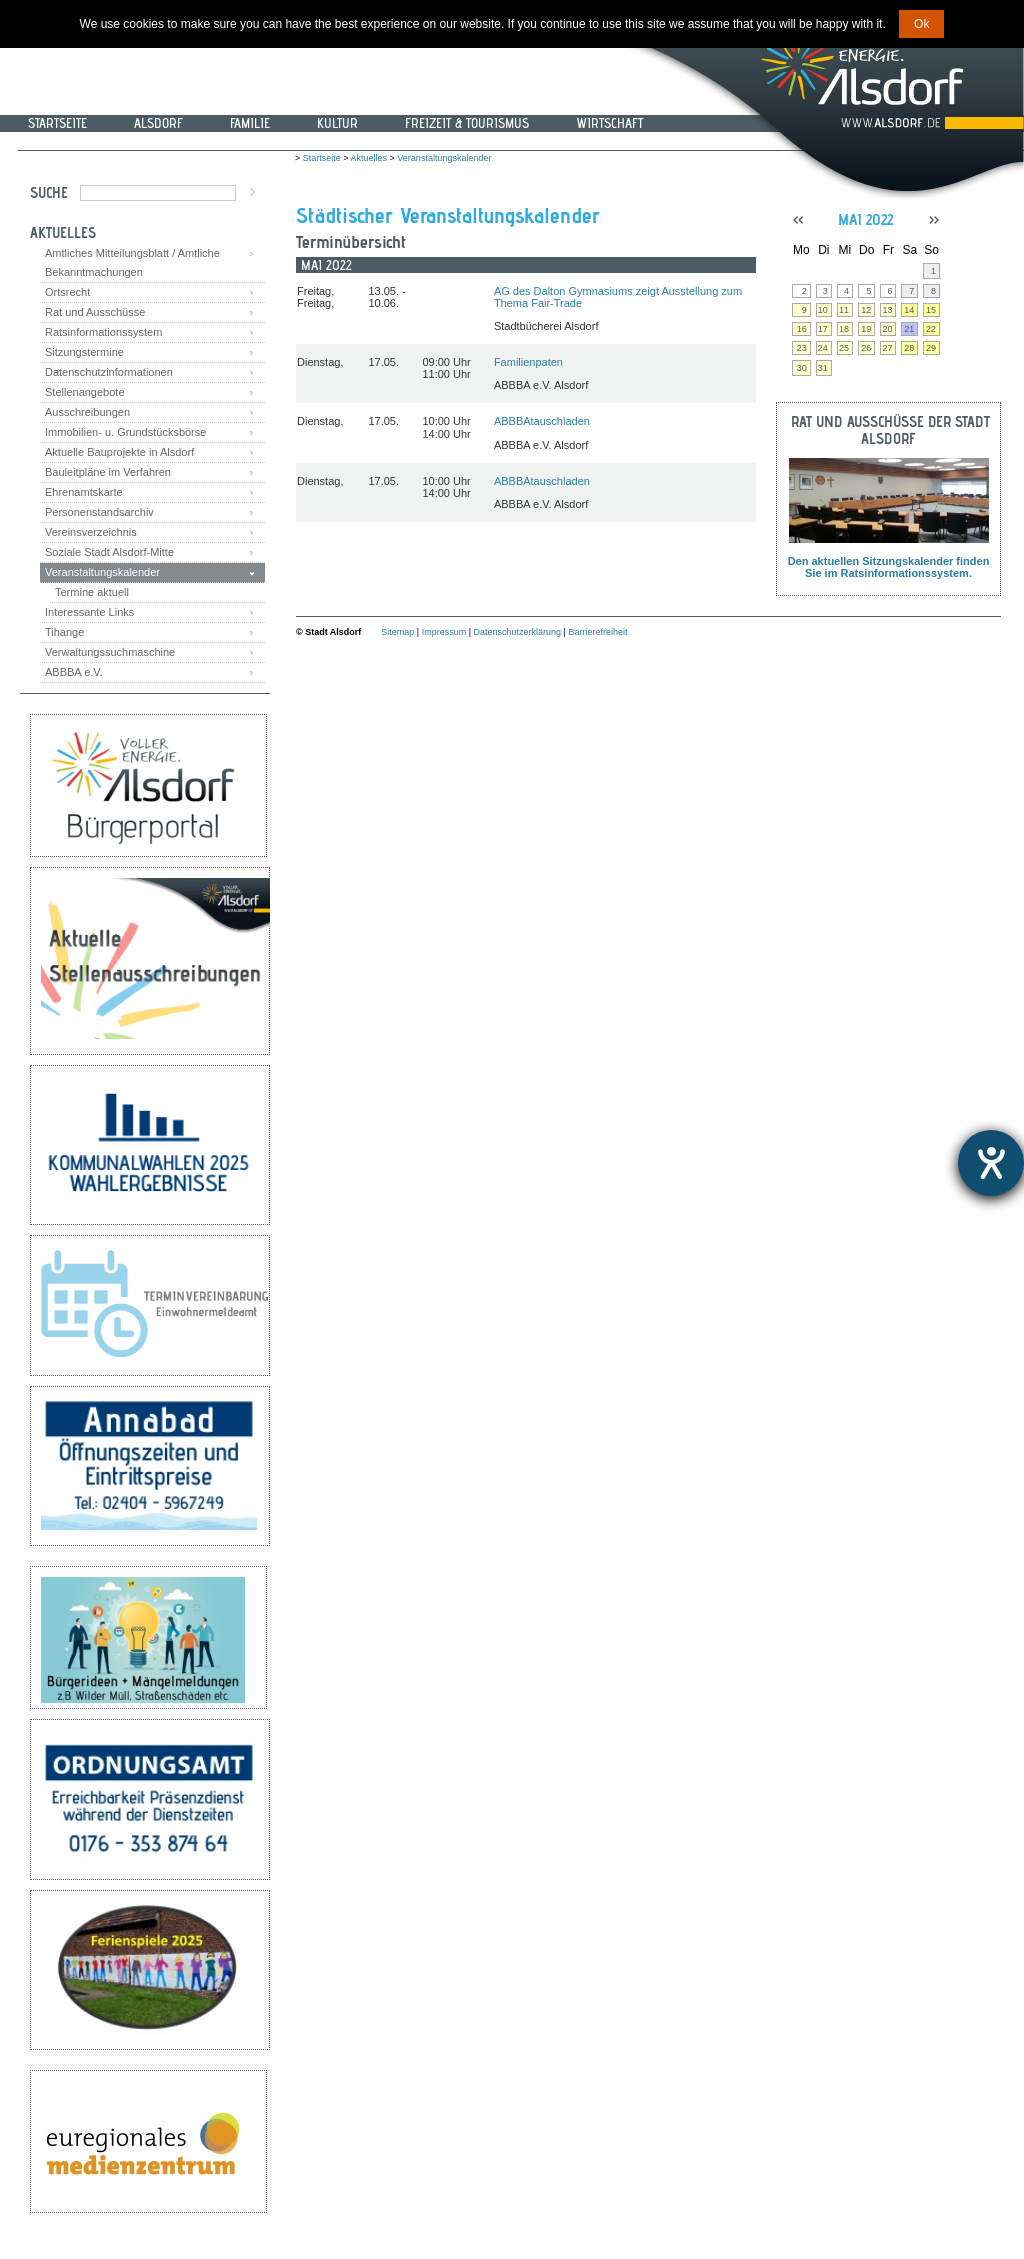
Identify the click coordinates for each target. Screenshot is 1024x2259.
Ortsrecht (67, 292)
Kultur (337, 123)
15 (931, 310)
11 (844, 310)
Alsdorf (158, 123)
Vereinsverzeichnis (91, 532)
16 (802, 329)
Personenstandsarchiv (99, 512)
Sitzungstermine (84, 352)
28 (909, 348)
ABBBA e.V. (74, 672)
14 (909, 310)
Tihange (64, 632)
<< (798, 220)
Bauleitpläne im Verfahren (108, 472)
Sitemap (397, 632)
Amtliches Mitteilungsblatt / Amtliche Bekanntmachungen (132, 262)
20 (887, 329)
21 (909, 329)
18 (844, 329)
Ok (921, 24)
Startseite (57, 123)
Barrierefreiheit (597, 632)
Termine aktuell (92, 592)
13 (887, 310)
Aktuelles (369, 158)
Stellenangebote (85, 392)
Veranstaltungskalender (102, 572)
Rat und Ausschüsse (95, 312)
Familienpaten (528, 362)
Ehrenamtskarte (84, 492)
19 (866, 329)
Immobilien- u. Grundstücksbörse (125, 432)
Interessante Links (89, 612)
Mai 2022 (865, 219)
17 (823, 329)
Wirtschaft (609, 123)
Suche (49, 192)
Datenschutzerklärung (518, 632)
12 (866, 310)
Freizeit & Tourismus (467, 123)
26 (866, 348)
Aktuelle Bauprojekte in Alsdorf (119, 452)
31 (823, 368)
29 (931, 348)
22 (931, 329)
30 (802, 368)
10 (823, 310)
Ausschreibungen (87, 412)
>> (934, 220)
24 (823, 348)
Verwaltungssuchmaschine (110, 652)
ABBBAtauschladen (542, 421)
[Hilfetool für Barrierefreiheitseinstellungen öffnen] (991, 1163)
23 (802, 348)
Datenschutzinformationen (109, 372)
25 (844, 348)
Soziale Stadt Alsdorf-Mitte (109, 552)
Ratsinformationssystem (103, 332)
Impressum (444, 632)
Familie (250, 123)
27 (887, 348)
